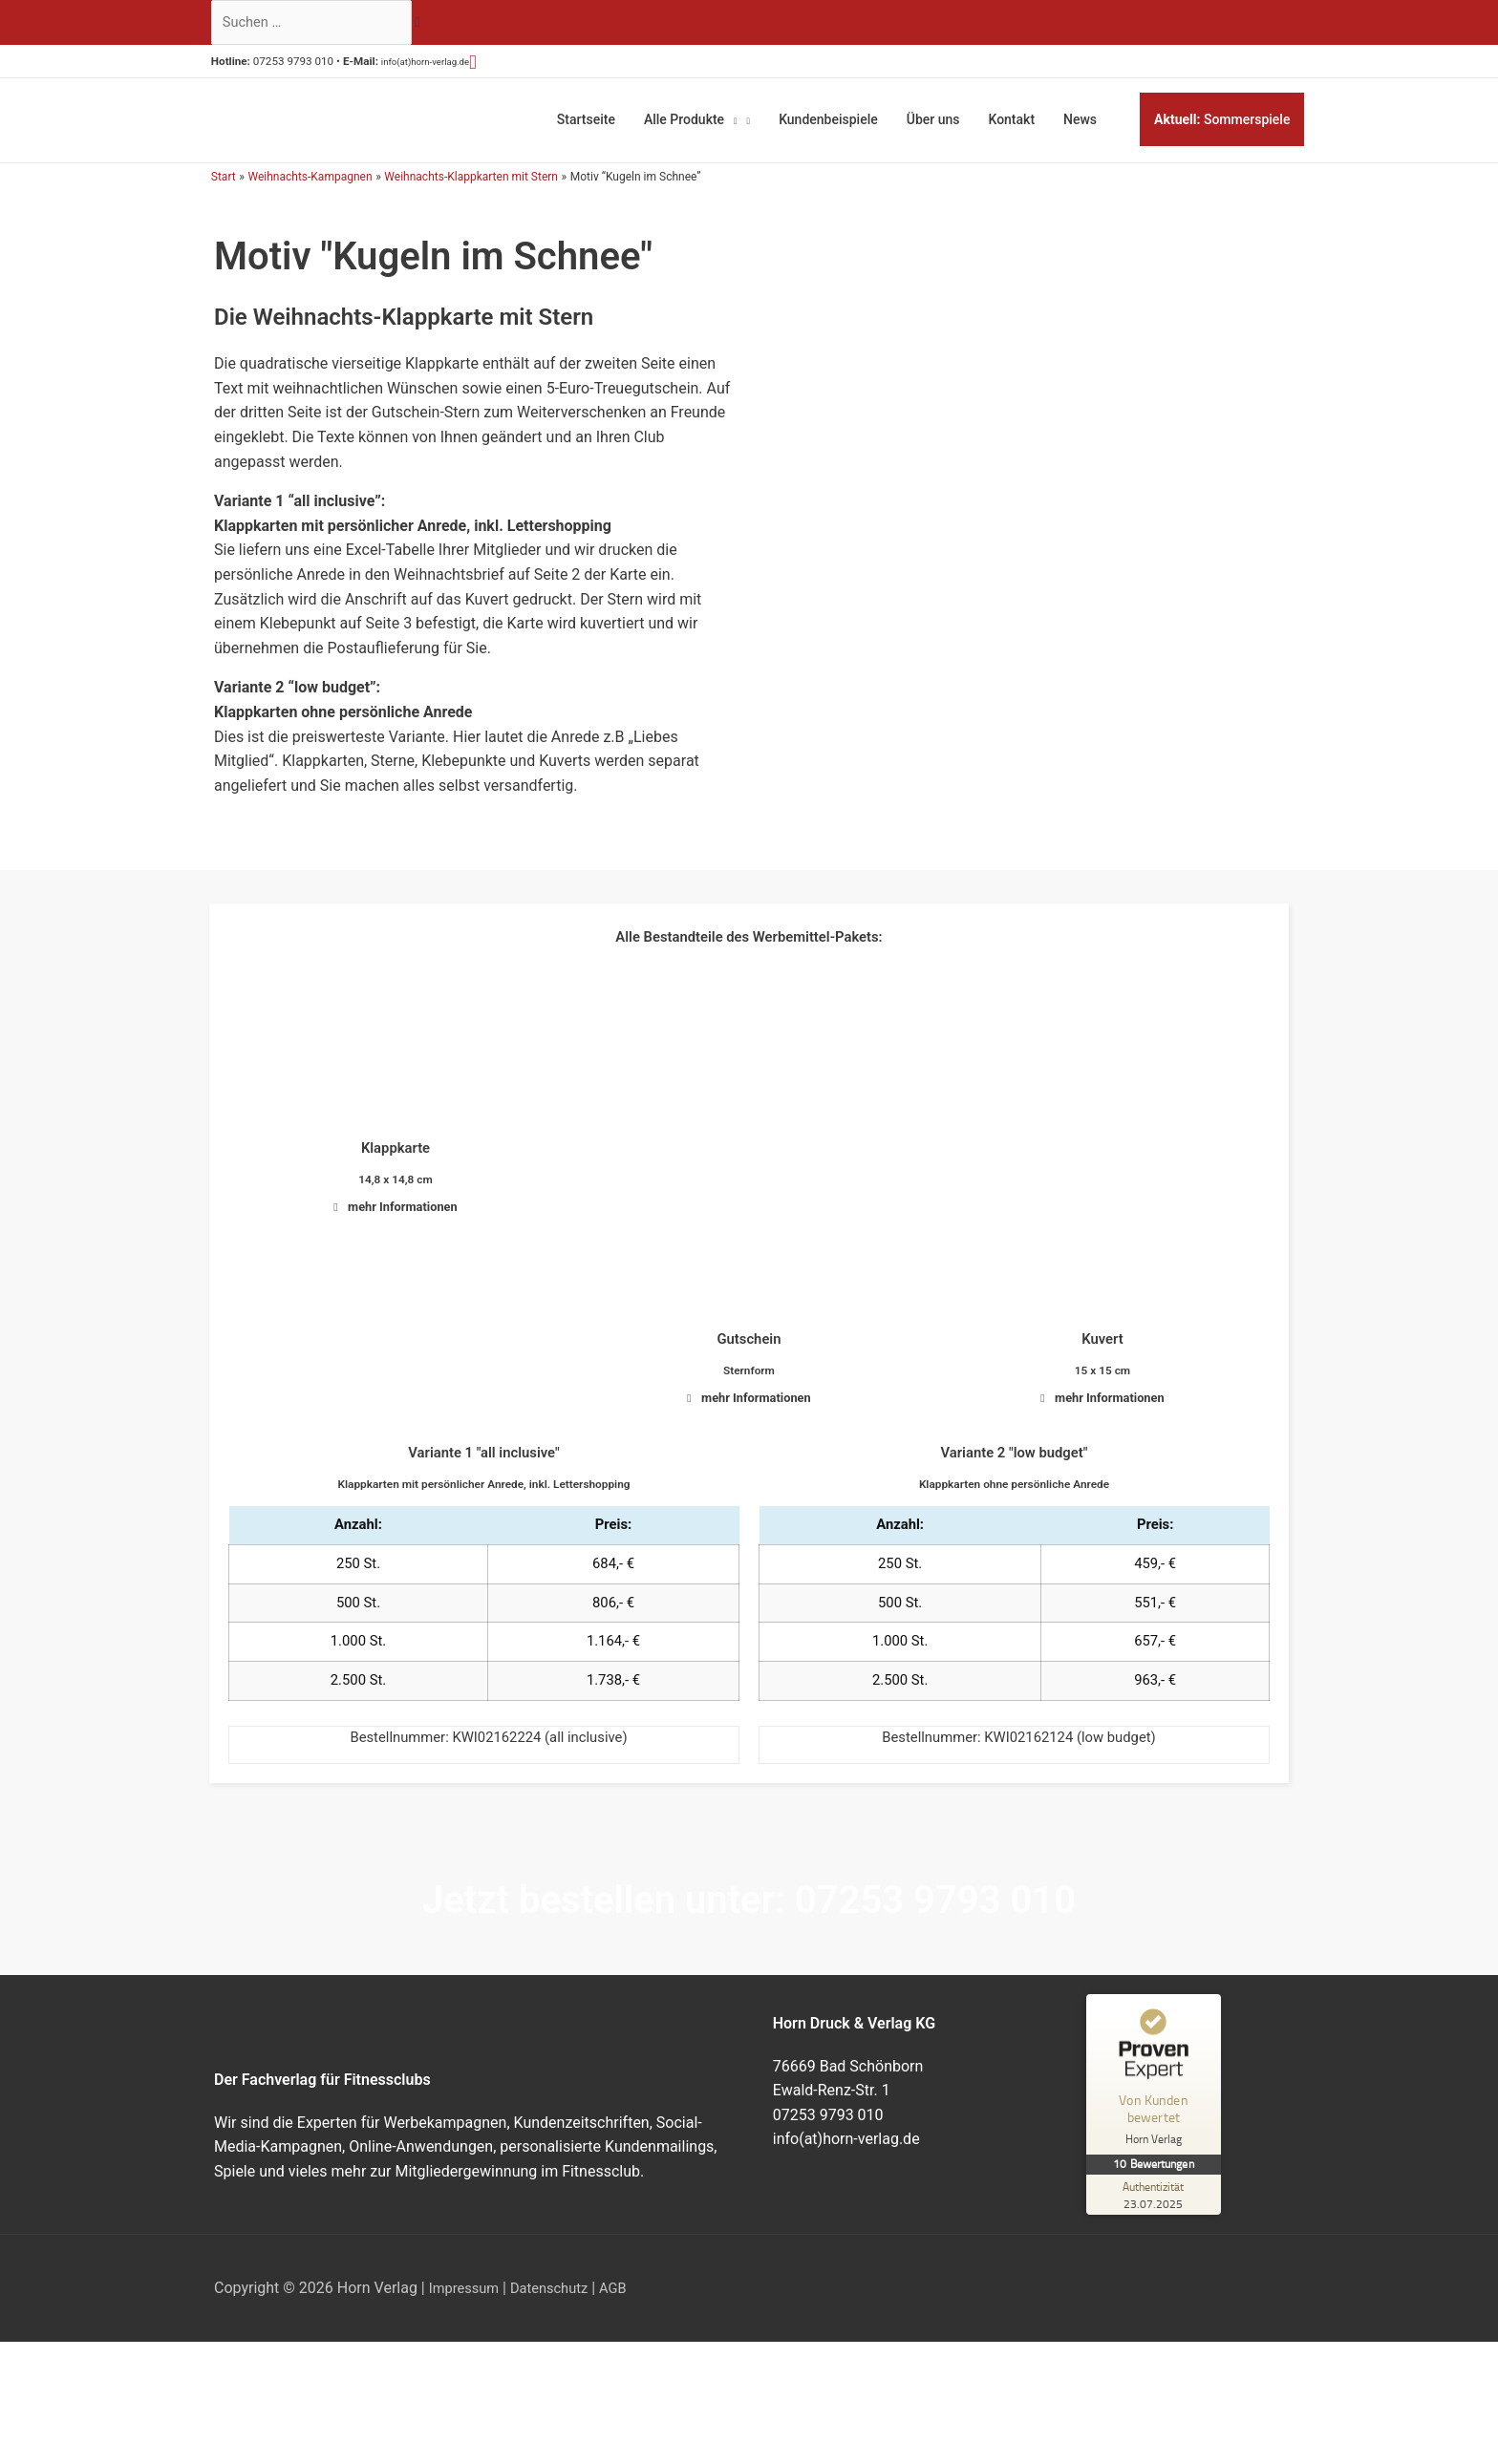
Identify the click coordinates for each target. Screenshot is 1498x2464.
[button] (522, 65)
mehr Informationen (404, 1202)
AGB (628, 2297)
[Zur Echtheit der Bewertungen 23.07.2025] (1158, 2204)
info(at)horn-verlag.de (459, 66)
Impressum (467, 2297)
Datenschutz (559, 2297)
